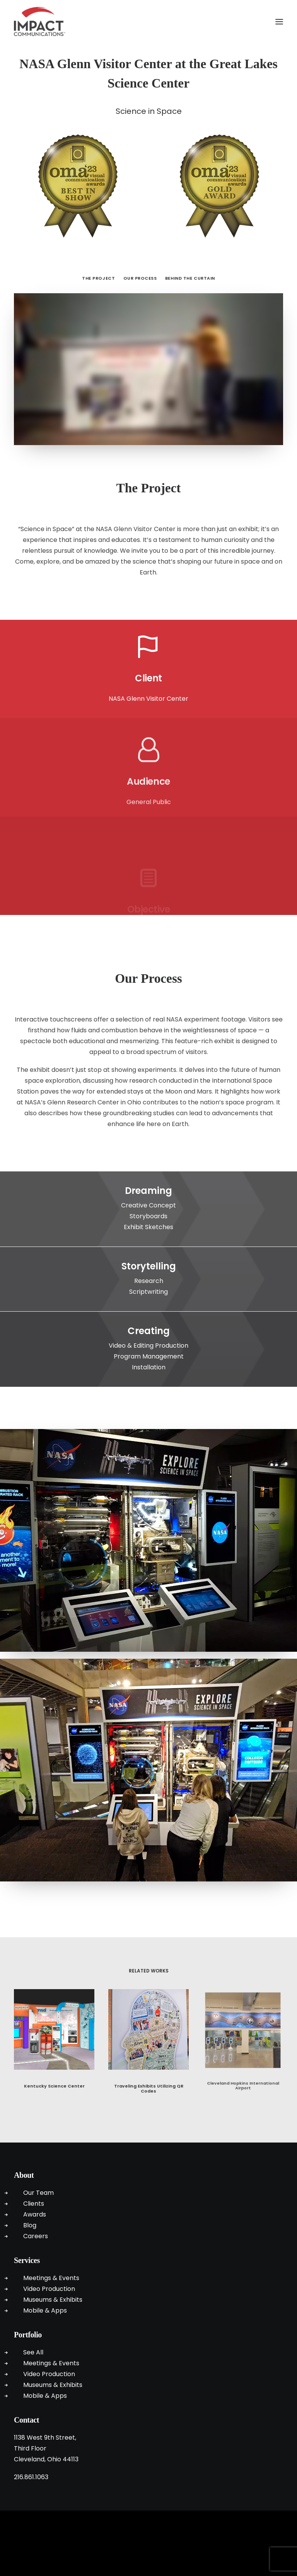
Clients (33, 2203)
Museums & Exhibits (52, 2299)
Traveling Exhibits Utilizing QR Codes (148, 2070)
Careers (35, 2236)
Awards (34, 2214)
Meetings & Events (51, 2277)
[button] (279, 21)
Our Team (38, 2192)
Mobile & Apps (45, 2310)
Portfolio (28, 2334)
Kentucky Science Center (54, 2079)
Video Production (49, 2288)
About (24, 2175)
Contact (26, 2420)
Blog (29, 2225)
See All (33, 2352)
